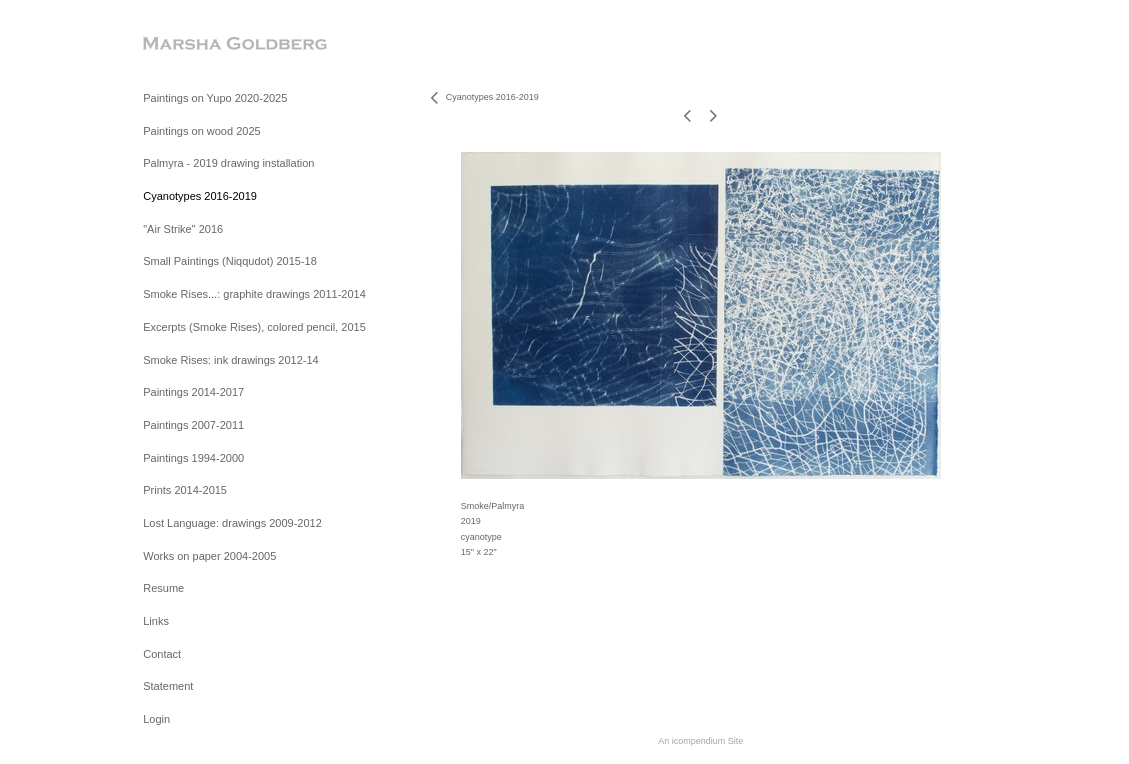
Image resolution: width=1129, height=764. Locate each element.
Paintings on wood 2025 (201, 131)
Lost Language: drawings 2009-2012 (232, 523)
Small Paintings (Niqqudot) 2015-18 (230, 261)
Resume (163, 588)
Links (156, 621)
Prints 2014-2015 (185, 490)
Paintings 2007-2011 (193, 425)
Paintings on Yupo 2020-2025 (215, 98)
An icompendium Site (700, 741)
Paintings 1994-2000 (193, 458)
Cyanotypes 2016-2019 (200, 196)
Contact (162, 654)
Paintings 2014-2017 (193, 392)
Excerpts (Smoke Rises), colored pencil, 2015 (254, 327)
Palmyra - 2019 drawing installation (228, 163)
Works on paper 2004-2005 (209, 556)
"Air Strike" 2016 (183, 229)
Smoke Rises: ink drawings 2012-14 (230, 360)
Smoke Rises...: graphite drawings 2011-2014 (254, 294)
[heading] (193, 44)
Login (156, 719)
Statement (168, 686)
